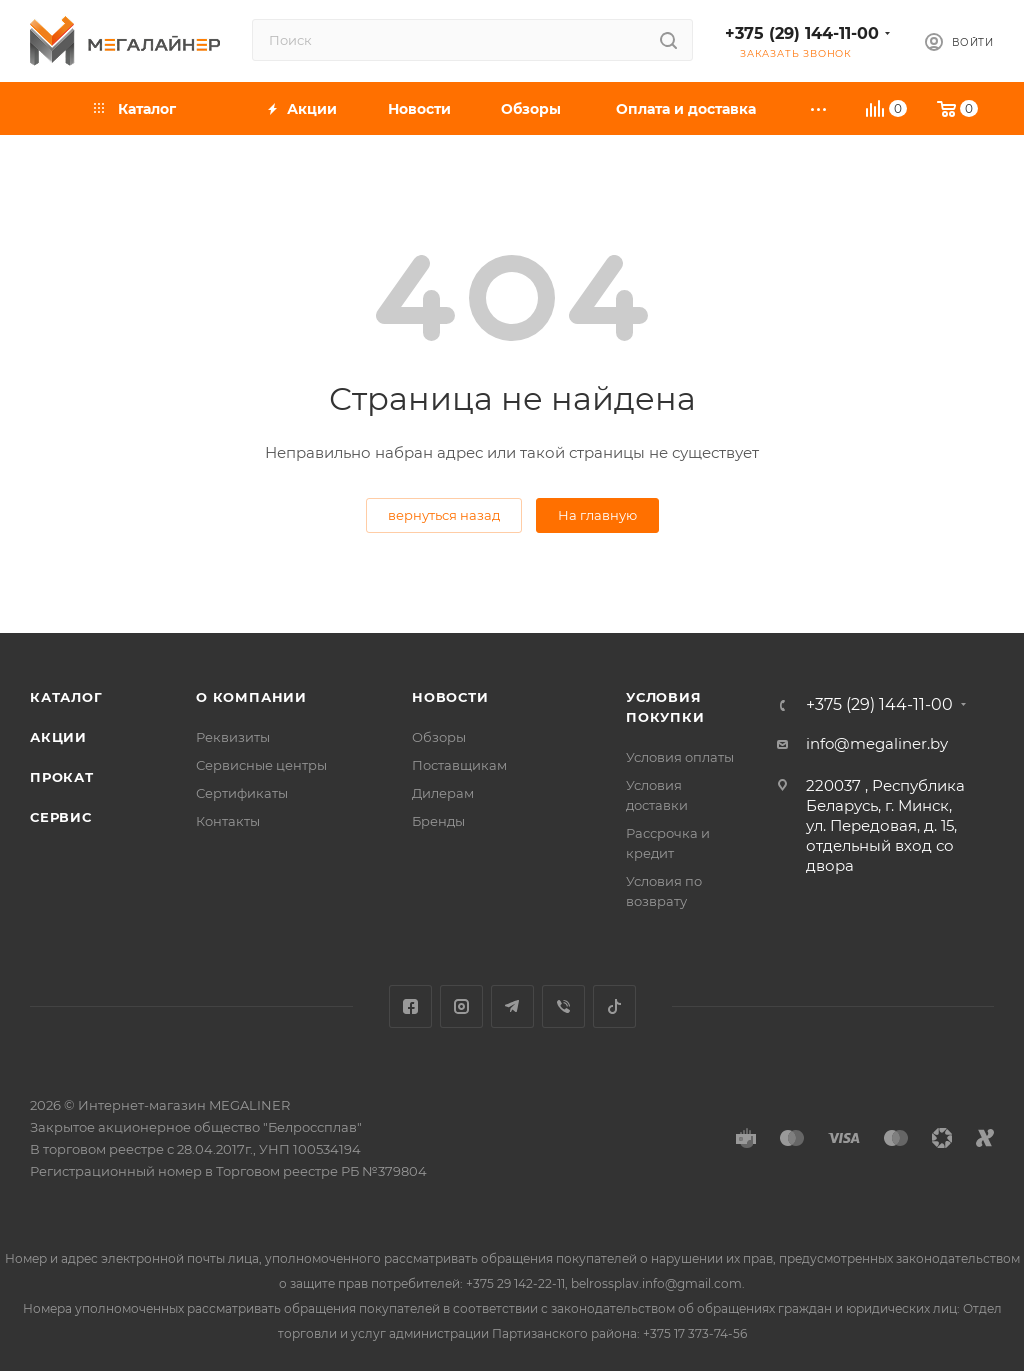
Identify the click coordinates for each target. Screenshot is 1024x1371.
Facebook (410, 1006)
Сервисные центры (261, 765)
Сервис (61, 817)
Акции (58, 737)
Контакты (228, 821)
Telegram (512, 1006)
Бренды (438, 821)
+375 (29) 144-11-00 (802, 33)
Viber (563, 1006)
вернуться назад (444, 515)
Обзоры (439, 737)
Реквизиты (233, 737)
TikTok (614, 1006)
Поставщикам (459, 765)
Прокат (62, 777)
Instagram (461, 1006)
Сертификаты (242, 793)
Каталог (66, 697)
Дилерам (443, 793)
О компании (251, 697)
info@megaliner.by (877, 743)
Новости (450, 697)
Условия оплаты (680, 757)
